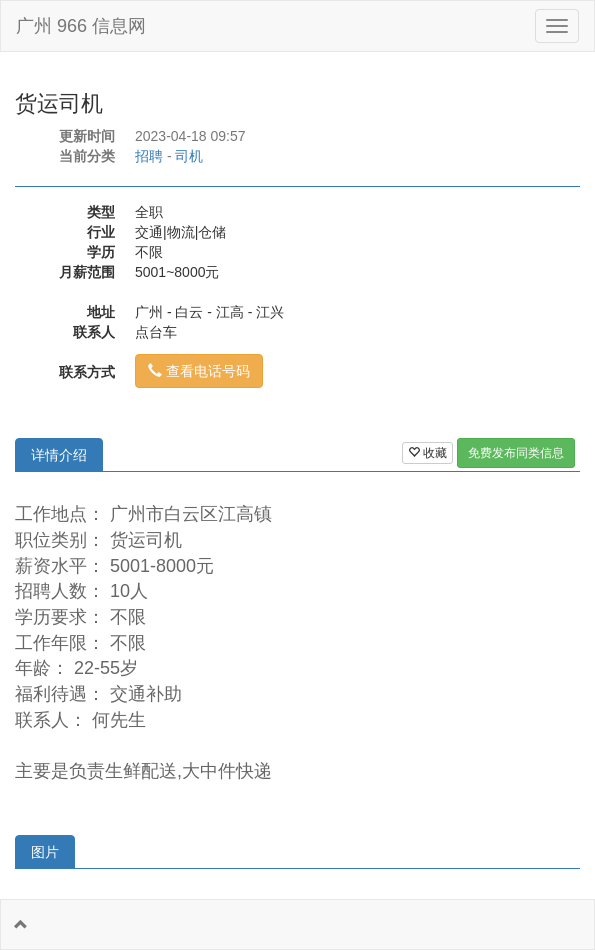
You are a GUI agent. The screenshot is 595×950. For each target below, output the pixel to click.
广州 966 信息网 (81, 26)
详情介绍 (59, 455)
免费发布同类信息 (516, 453)
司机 (189, 156)
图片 (45, 852)
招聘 (149, 156)
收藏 (427, 453)
